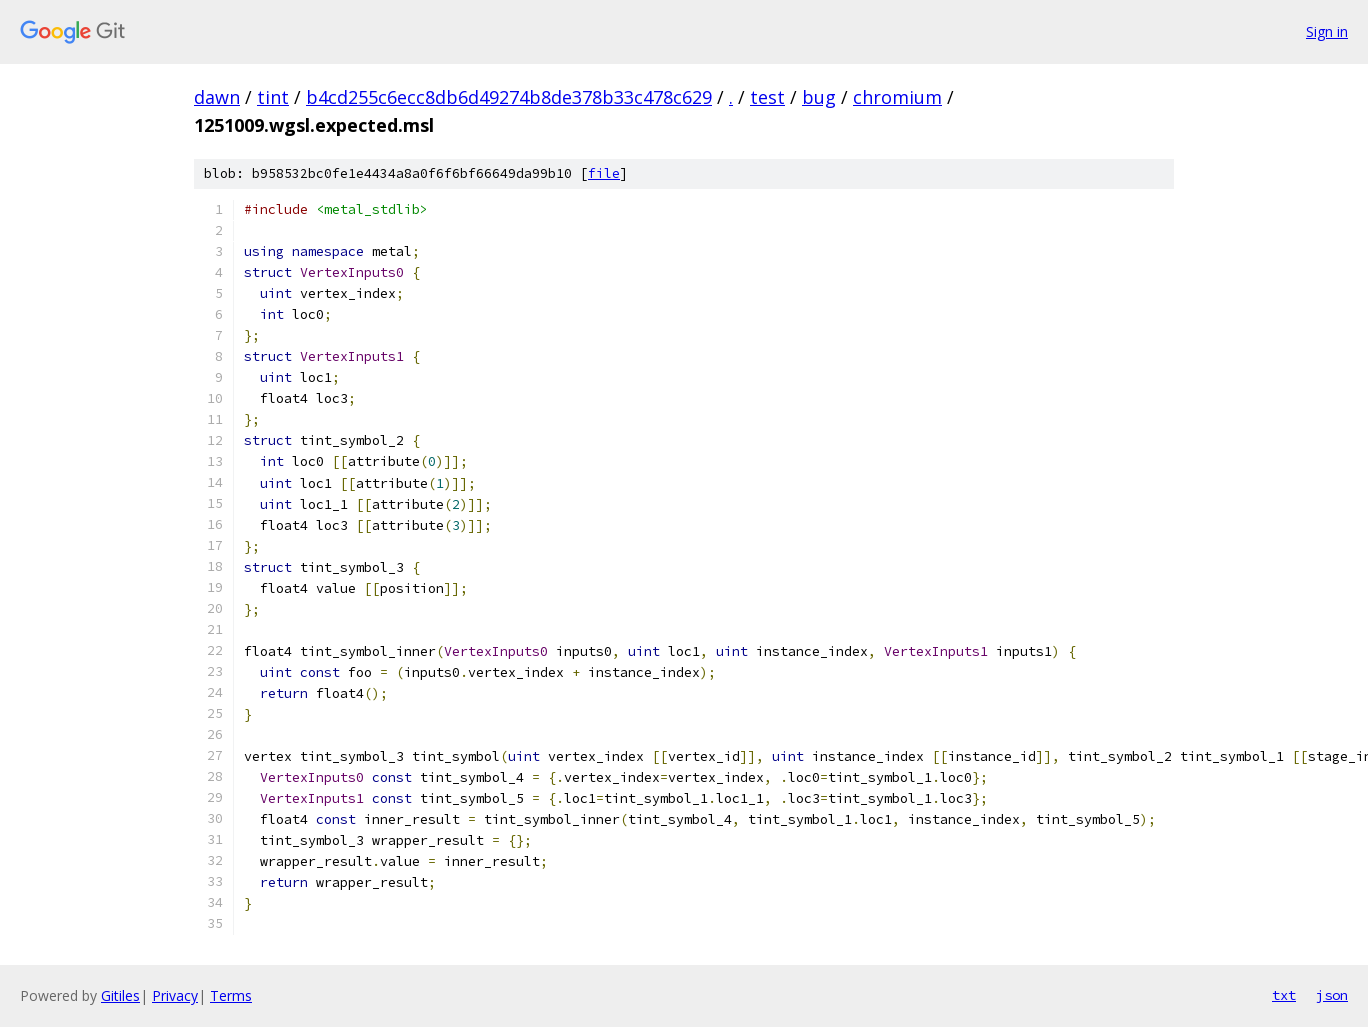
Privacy (175, 995)
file (604, 173)
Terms (231, 995)
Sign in (1327, 31)
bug (819, 97)
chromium (897, 97)
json (1332, 995)
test (767, 97)
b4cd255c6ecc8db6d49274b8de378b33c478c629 (509, 97)
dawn (217, 97)
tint (273, 97)
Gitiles (120, 995)
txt (1284, 995)
